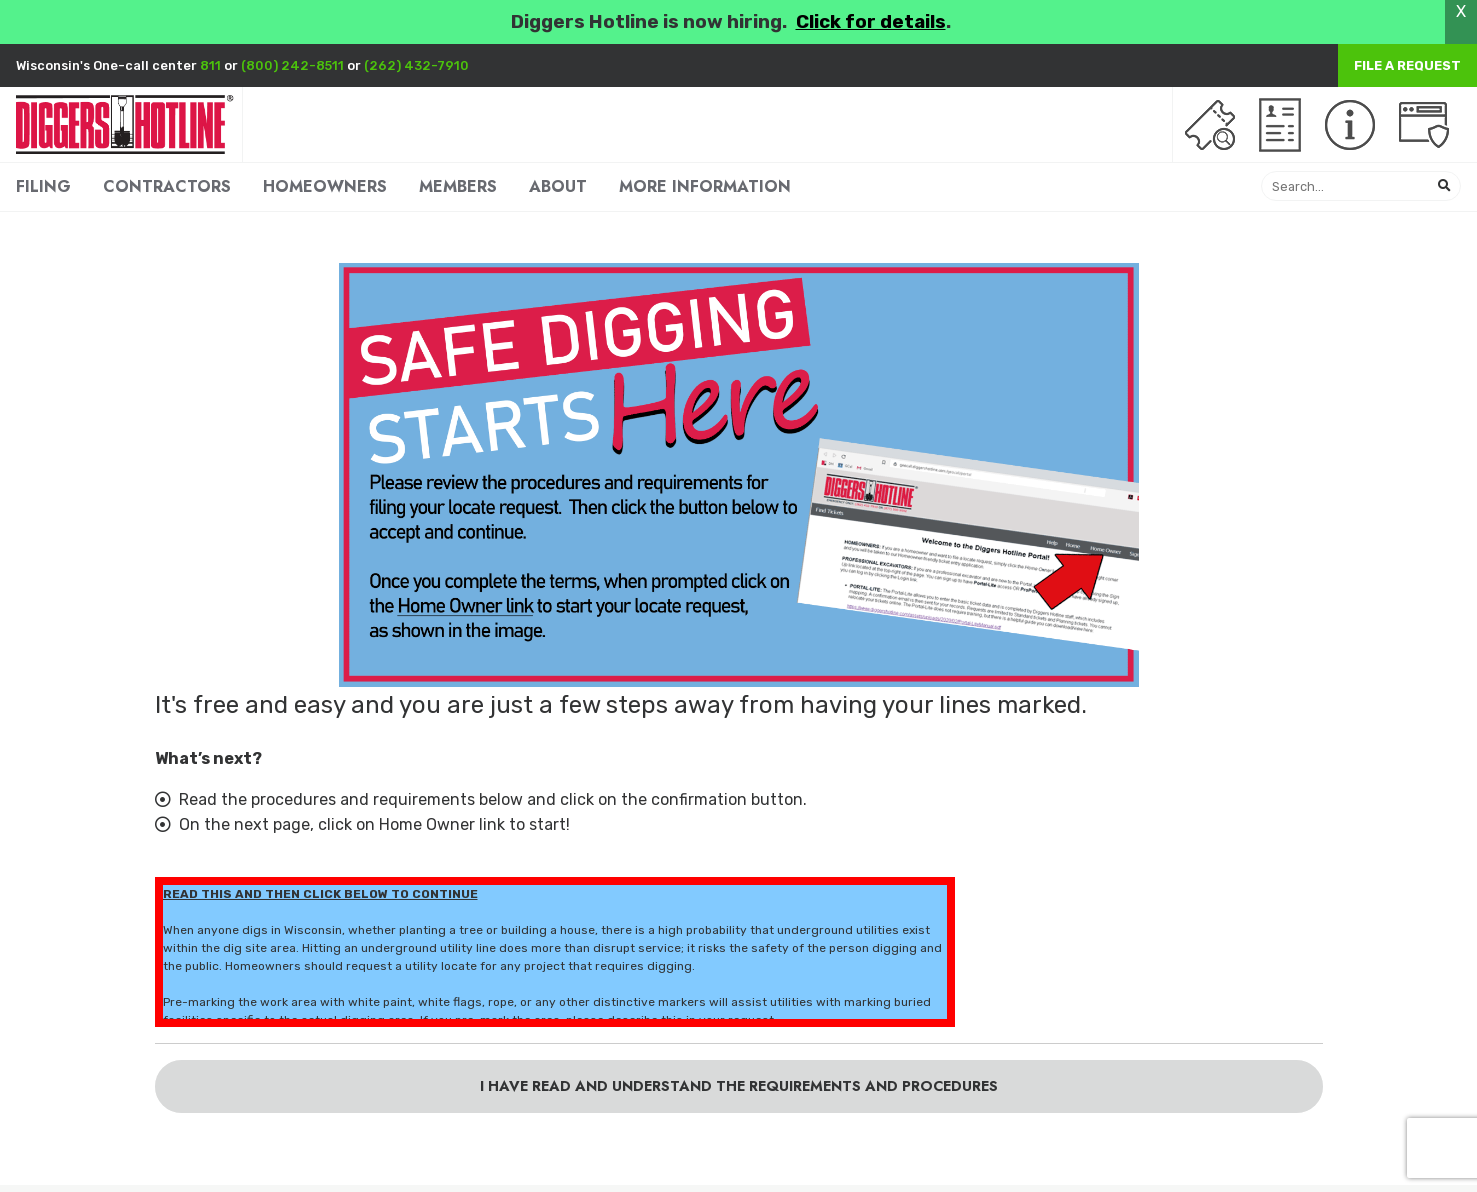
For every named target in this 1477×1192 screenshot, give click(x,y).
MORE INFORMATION (705, 186)
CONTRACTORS (167, 186)
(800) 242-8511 (292, 65)
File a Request (1407, 65)
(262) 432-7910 (416, 65)
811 (210, 65)
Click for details (871, 22)
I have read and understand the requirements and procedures (739, 1086)
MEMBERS (458, 186)
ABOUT (558, 186)
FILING (43, 186)
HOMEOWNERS (325, 186)
